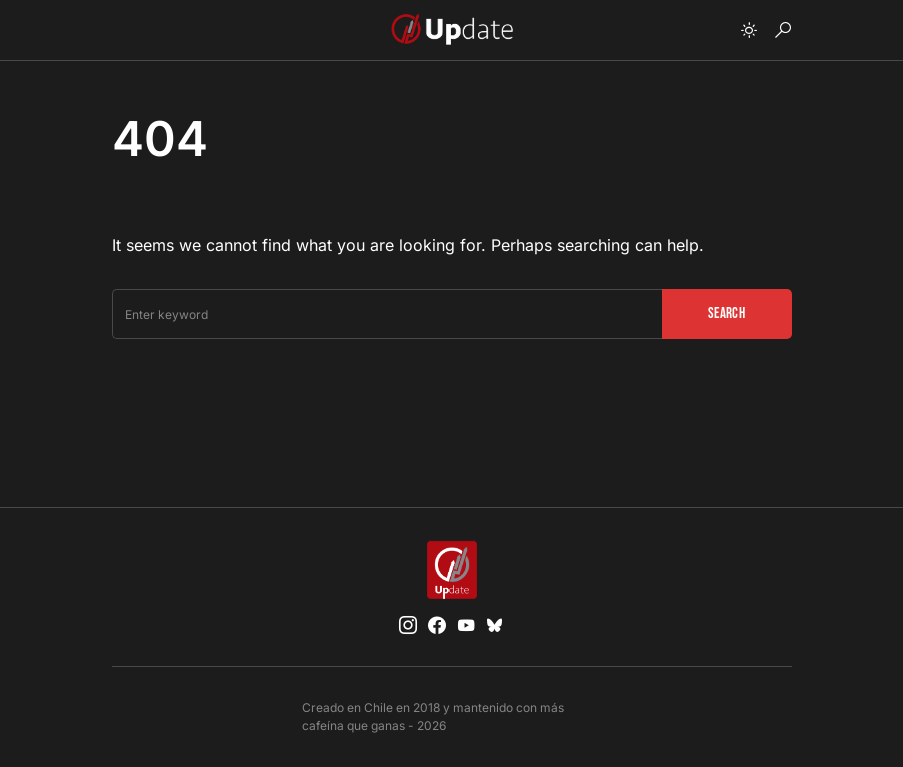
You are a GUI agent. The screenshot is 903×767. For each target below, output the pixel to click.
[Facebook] (437, 625)
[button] (749, 30)
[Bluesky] (495, 625)
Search (726, 313)
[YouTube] (466, 625)
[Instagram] (408, 625)
